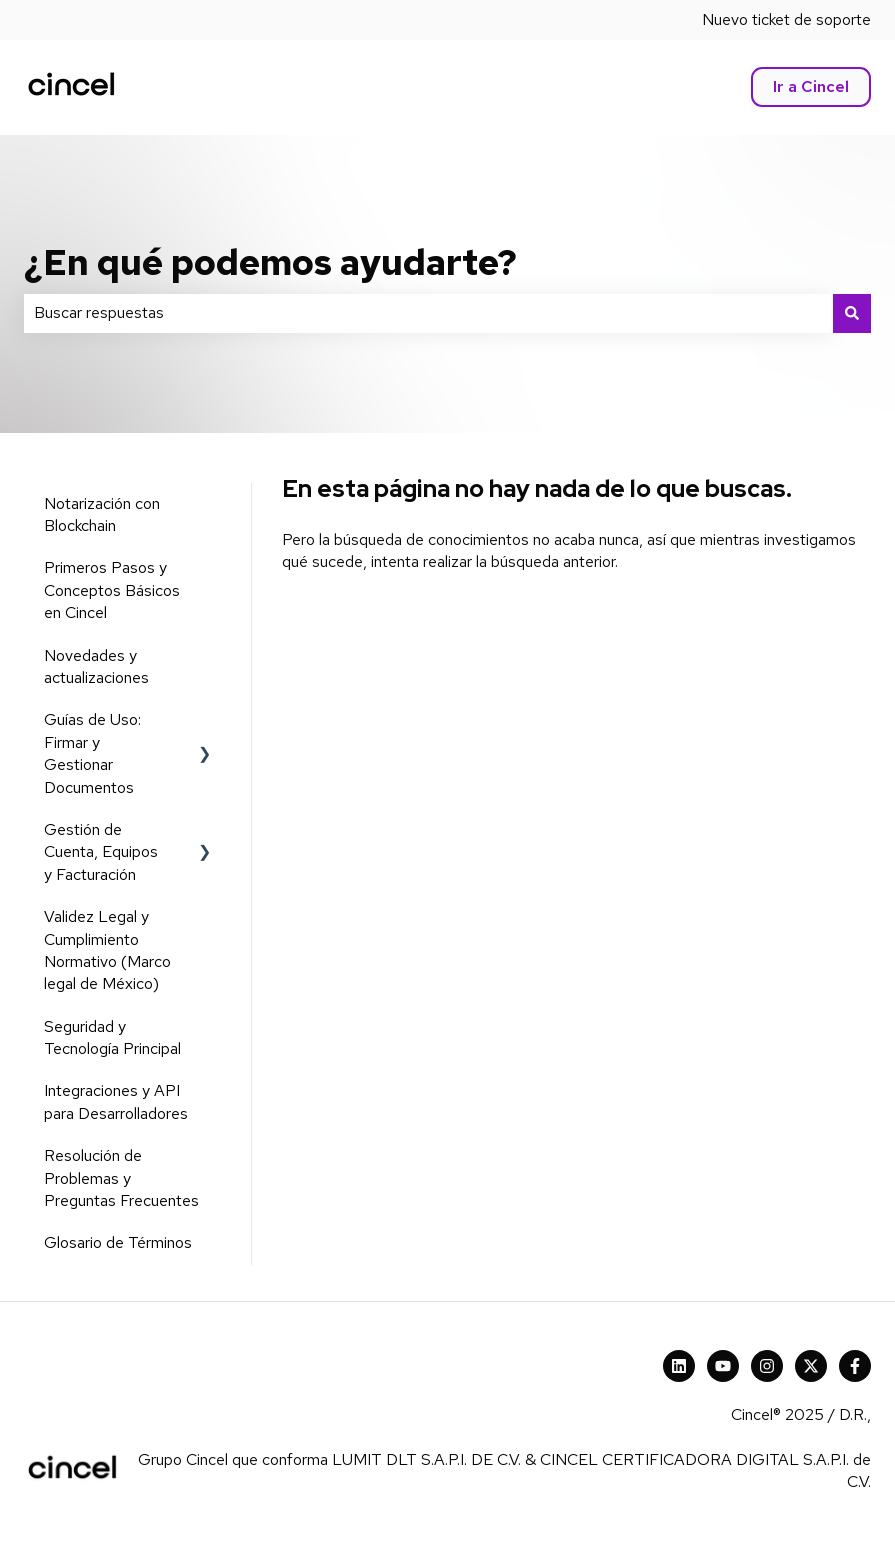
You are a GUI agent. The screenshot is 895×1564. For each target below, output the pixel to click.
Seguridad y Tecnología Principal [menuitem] (112, 1037)
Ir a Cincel (811, 86)
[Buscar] (852, 313)
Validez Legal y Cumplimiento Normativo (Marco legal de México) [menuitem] (107, 950)
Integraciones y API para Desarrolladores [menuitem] (116, 1101)
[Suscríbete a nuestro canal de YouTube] (723, 1366)
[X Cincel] (811, 1366)
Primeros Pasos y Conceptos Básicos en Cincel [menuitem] (112, 590)
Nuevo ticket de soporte (786, 19)
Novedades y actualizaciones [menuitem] (96, 666)
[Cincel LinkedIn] (679, 1366)
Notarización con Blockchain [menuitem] (102, 514)
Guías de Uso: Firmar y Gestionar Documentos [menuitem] (92, 753)
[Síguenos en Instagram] (767, 1366)
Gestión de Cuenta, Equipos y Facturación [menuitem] (101, 852)
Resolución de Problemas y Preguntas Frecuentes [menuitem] (121, 1178)
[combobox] (428, 313)
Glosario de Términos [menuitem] (118, 1242)
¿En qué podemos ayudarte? (270, 262)
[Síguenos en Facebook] (855, 1366)
